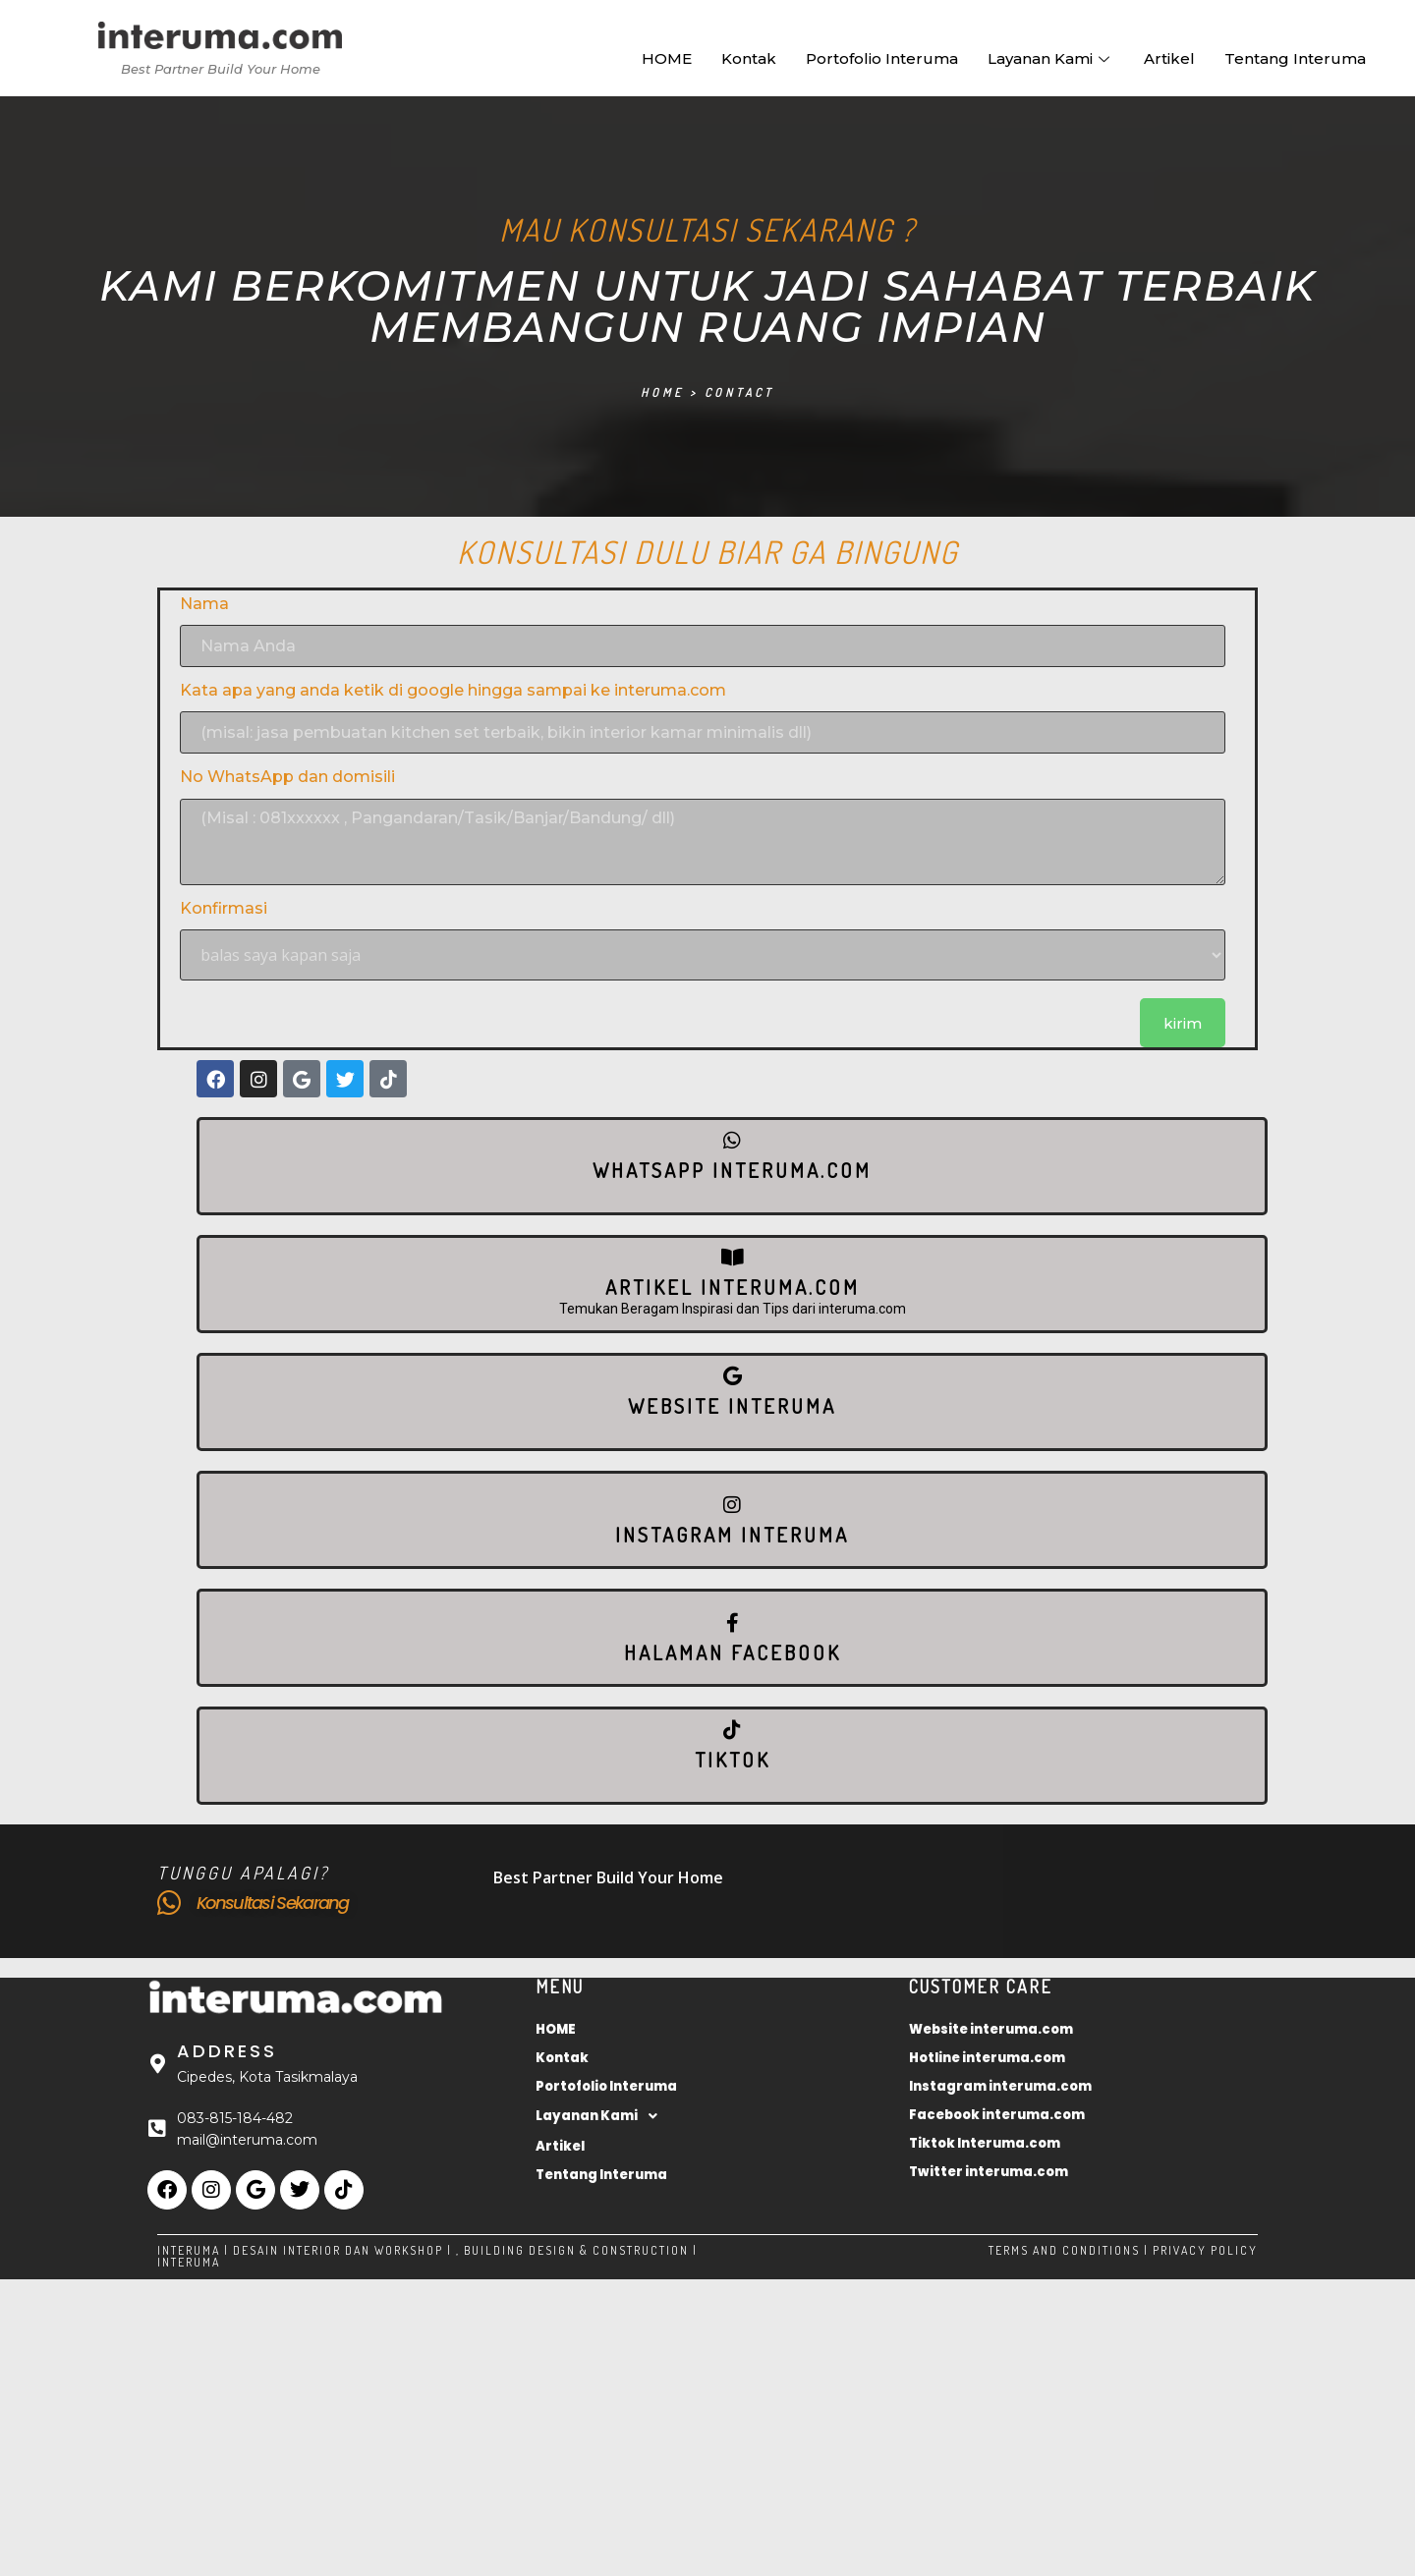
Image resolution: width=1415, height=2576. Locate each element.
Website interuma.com (991, 2029)
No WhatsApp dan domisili (287, 776)
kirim (1182, 1023)
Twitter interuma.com (988, 2171)
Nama (204, 603)
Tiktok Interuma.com (984, 2143)
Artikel (1169, 58)
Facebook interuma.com (997, 2114)
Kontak (748, 58)
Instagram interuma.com (1000, 2086)
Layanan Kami (1051, 58)
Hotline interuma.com (987, 2057)
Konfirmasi (223, 908)
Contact (739, 392)
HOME (667, 58)
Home (662, 392)
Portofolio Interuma (882, 58)
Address (227, 2051)
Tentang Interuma (1295, 58)
